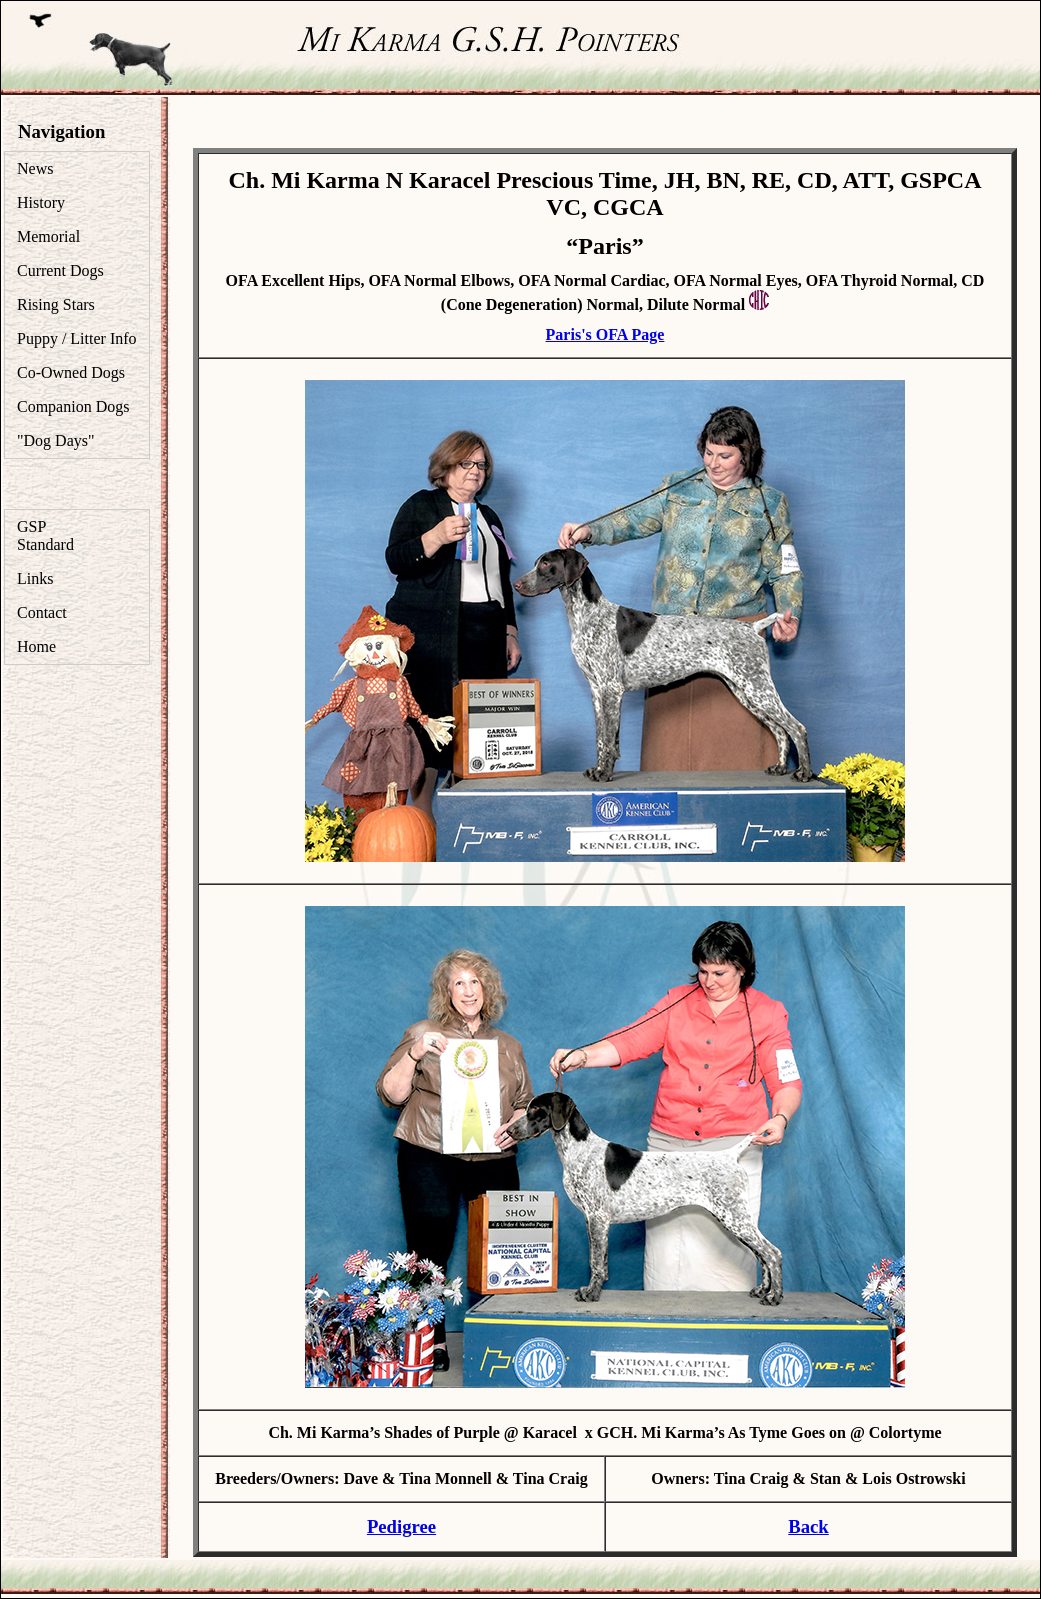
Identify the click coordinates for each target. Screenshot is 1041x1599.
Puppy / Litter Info (77, 338)
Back (808, 1526)
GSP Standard (45, 535)
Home (36, 646)
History (41, 202)
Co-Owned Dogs (71, 372)
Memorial (48, 236)
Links (35, 578)
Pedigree (401, 1526)
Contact (42, 612)
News (35, 168)
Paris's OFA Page (605, 334)
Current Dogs (60, 270)
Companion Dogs (73, 406)
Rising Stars (56, 304)
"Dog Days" (56, 440)
